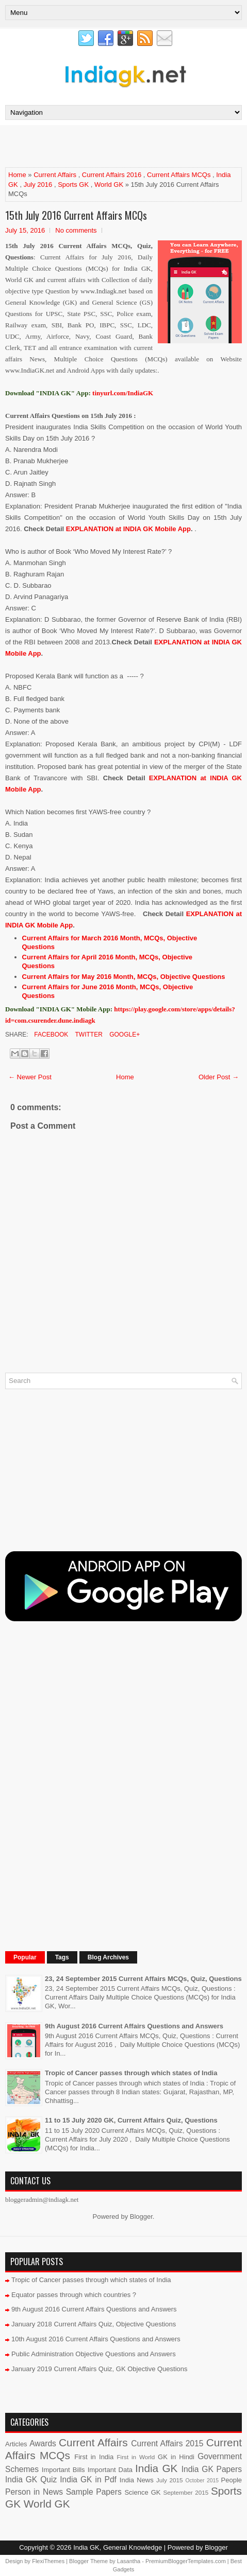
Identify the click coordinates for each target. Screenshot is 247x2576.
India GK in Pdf (88, 2479)
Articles (16, 2444)
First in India (93, 2457)
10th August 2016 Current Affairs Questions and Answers (95, 2339)
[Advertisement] (125, 145)
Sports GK (73, 184)
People (231, 2480)
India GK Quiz (31, 2479)
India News (137, 2480)
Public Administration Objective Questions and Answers (93, 2354)
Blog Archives (108, 1957)
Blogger (141, 2216)
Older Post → (219, 1077)
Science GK (142, 2492)
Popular (25, 1957)
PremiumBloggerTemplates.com (185, 2561)
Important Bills (63, 2470)
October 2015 (202, 2480)
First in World (136, 2457)
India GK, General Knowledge (117, 2547)
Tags (62, 1957)
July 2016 (38, 184)
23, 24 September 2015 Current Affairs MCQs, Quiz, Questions (143, 1979)
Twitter (87, 1034)
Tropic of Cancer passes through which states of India (131, 2073)
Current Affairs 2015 (167, 2443)
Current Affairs (55, 175)
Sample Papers (94, 2491)
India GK (156, 2468)
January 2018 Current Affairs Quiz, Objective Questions (93, 2324)
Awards (42, 2443)
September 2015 (185, 2492)
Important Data (110, 2470)
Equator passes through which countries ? (73, 2295)
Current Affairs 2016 (111, 175)
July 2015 (169, 2480)
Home (17, 175)
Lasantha (128, 2561)
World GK (108, 184)
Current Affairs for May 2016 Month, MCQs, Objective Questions (123, 976)
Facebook (50, 1034)
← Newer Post (30, 1077)
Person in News (34, 2491)
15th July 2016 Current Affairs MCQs (76, 215)
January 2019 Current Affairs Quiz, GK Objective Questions (99, 2369)
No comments (75, 230)
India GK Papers (212, 2469)
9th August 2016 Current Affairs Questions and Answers (134, 2026)
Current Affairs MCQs (178, 175)
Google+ (124, 1034)
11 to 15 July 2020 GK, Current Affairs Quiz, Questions (131, 2120)
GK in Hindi (176, 2457)
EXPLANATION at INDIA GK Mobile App (128, 529)
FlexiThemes (48, 2561)
